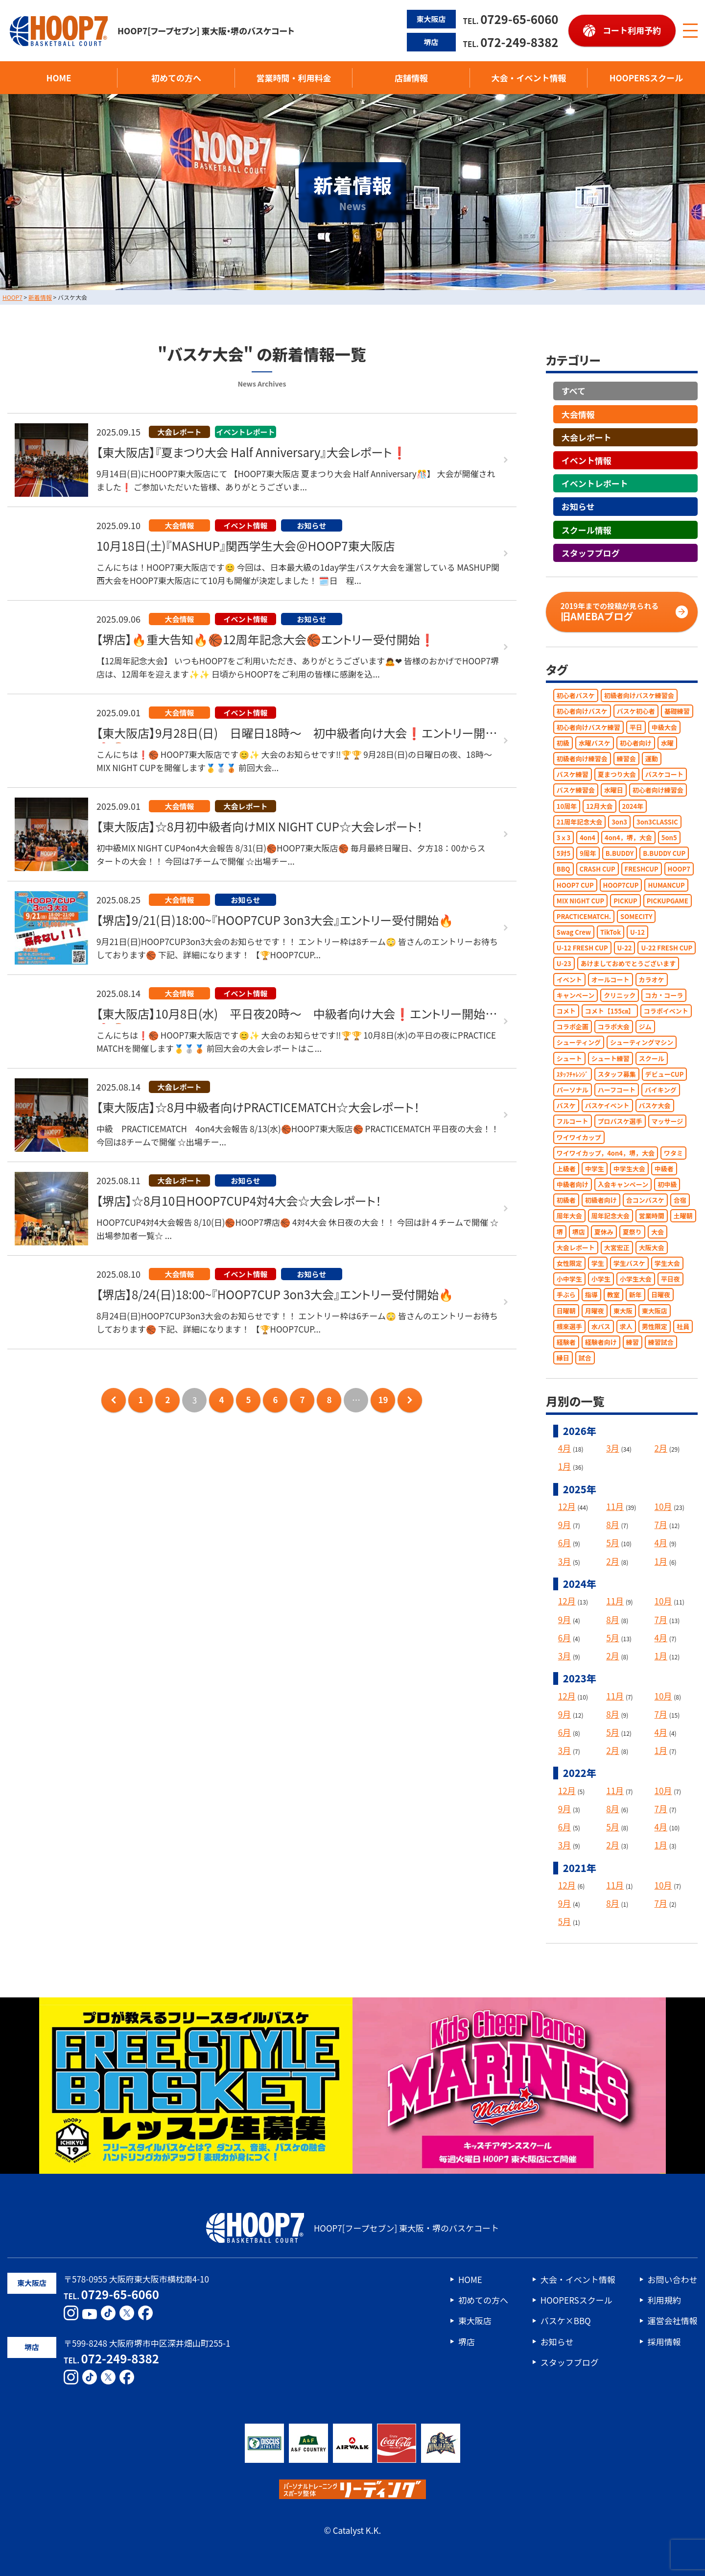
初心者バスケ (576, 695)
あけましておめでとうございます (628, 963)
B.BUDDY (620, 853)
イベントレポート (595, 483)
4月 (564, 1448)
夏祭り (632, 1231)
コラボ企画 (572, 1026)
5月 (612, 1542)
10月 (663, 1506)
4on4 (587, 837)
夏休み (603, 1231)
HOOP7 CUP (575, 884)
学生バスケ (629, 1263)
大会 (657, 1231)
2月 (661, 1448)
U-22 (624, 947)
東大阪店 (654, 1310)
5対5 (563, 853)
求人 (626, 1326)
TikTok (610, 932)
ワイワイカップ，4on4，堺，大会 (606, 1152)
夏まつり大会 (617, 774)
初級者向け (601, 1200)
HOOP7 (679, 869)
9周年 (588, 853)
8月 (612, 1524)
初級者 (566, 1200)
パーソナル (572, 1089)
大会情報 (578, 414)
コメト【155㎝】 (609, 1011)
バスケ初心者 (636, 711)
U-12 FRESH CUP (582, 947)
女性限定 (569, 1263)
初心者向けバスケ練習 (588, 726)
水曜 (667, 742)
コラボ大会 (614, 1026)
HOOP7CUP (621, 884)
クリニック (619, 994)
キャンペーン (575, 994)
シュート (569, 1058)
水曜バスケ (595, 742)
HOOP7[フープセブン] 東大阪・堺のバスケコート (152, 31)
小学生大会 (636, 1279)
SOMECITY (636, 916)
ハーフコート (616, 1089)
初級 (563, 742)
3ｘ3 (563, 837)
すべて (574, 391)
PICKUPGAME (667, 900)
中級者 (664, 1168)
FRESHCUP (641, 869)
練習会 (626, 758)
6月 (564, 1542)
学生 (597, 1263)
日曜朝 (566, 1310)
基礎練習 (677, 711)
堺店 (578, 1231)
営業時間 (651, 1215)
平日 (636, 726)
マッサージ (667, 1121)
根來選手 (569, 1326)
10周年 (567, 805)
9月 (564, 1524)
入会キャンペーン (623, 1184)
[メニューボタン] (690, 31)
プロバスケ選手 (620, 1121)
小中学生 (569, 1279)
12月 (567, 1506)
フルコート (572, 1121)
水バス (601, 1326)
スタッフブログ (591, 552)
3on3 (619, 821)
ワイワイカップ (579, 1137)
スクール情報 (586, 529)
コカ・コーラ (664, 994)
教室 (613, 1294)
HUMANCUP (666, 884)
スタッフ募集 (617, 1073)
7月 (661, 1524)
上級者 (566, 1168)
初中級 (667, 1184)
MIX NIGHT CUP (580, 900)
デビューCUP (664, 1073)
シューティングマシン (641, 1042)
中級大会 (664, 726)
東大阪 (623, 1310)
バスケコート (664, 774)
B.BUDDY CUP (664, 853)
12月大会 (599, 805)
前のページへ (113, 1399)
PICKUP (625, 900)
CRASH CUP (597, 869)
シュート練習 (610, 1058)
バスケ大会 (655, 1105)
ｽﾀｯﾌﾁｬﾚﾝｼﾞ (572, 1073)
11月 (615, 1506)
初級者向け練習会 (582, 758)
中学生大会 (629, 1168)
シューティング (579, 1042)
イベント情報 (586, 460)
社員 (683, 1326)
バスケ (566, 1105)
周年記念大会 (610, 1215)
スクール (651, 1058)
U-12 (637, 932)
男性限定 (654, 1326)
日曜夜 (660, 1294)
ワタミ (673, 1152)
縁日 (563, 1357)
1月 (564, 1466)
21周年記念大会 (579, 821)
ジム (645, 1026)
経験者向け (601, 1342)
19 (383, 1399)
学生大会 (667, 1263)
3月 (612, 1448)
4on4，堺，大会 (628, 837)
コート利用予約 (632, 30)
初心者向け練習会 (658, 790)
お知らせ (578, 506)
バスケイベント (607, 1105)
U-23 (564, 963)
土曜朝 (683, 1215)
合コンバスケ (645, 1200)
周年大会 (569, 1215)
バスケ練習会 (576, 790)
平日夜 (670, 1279)
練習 (632, 1342)
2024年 (633, 805)
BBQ (563, 869)
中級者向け (572, 1184)
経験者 (566, 1342)
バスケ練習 (572, 774)
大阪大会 (651, 1247)
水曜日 (613, 790)
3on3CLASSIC (657, 821)
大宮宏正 (617, 1247)
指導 (591, 1294)
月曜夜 (594, 1310)
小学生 (601, 1279)
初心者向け (636, 742)
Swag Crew (574, 932)
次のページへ (410, 1399)
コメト (566, 1011)
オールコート (610, 979)
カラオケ (651, 979)
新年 (635, 1294)
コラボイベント (666, 1011)
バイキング (661, 1089)
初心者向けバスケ (582, 711)
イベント (569, 979)
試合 (585, 1357)
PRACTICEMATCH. (584, 916)
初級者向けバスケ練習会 (639, 695)
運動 (651, 758)
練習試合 (661, 1342)
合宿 (680, 1200)
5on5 (669, 837)
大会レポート (586, 437)
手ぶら (566, 1294)
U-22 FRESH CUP (666, 947)
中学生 (594, 1168)
